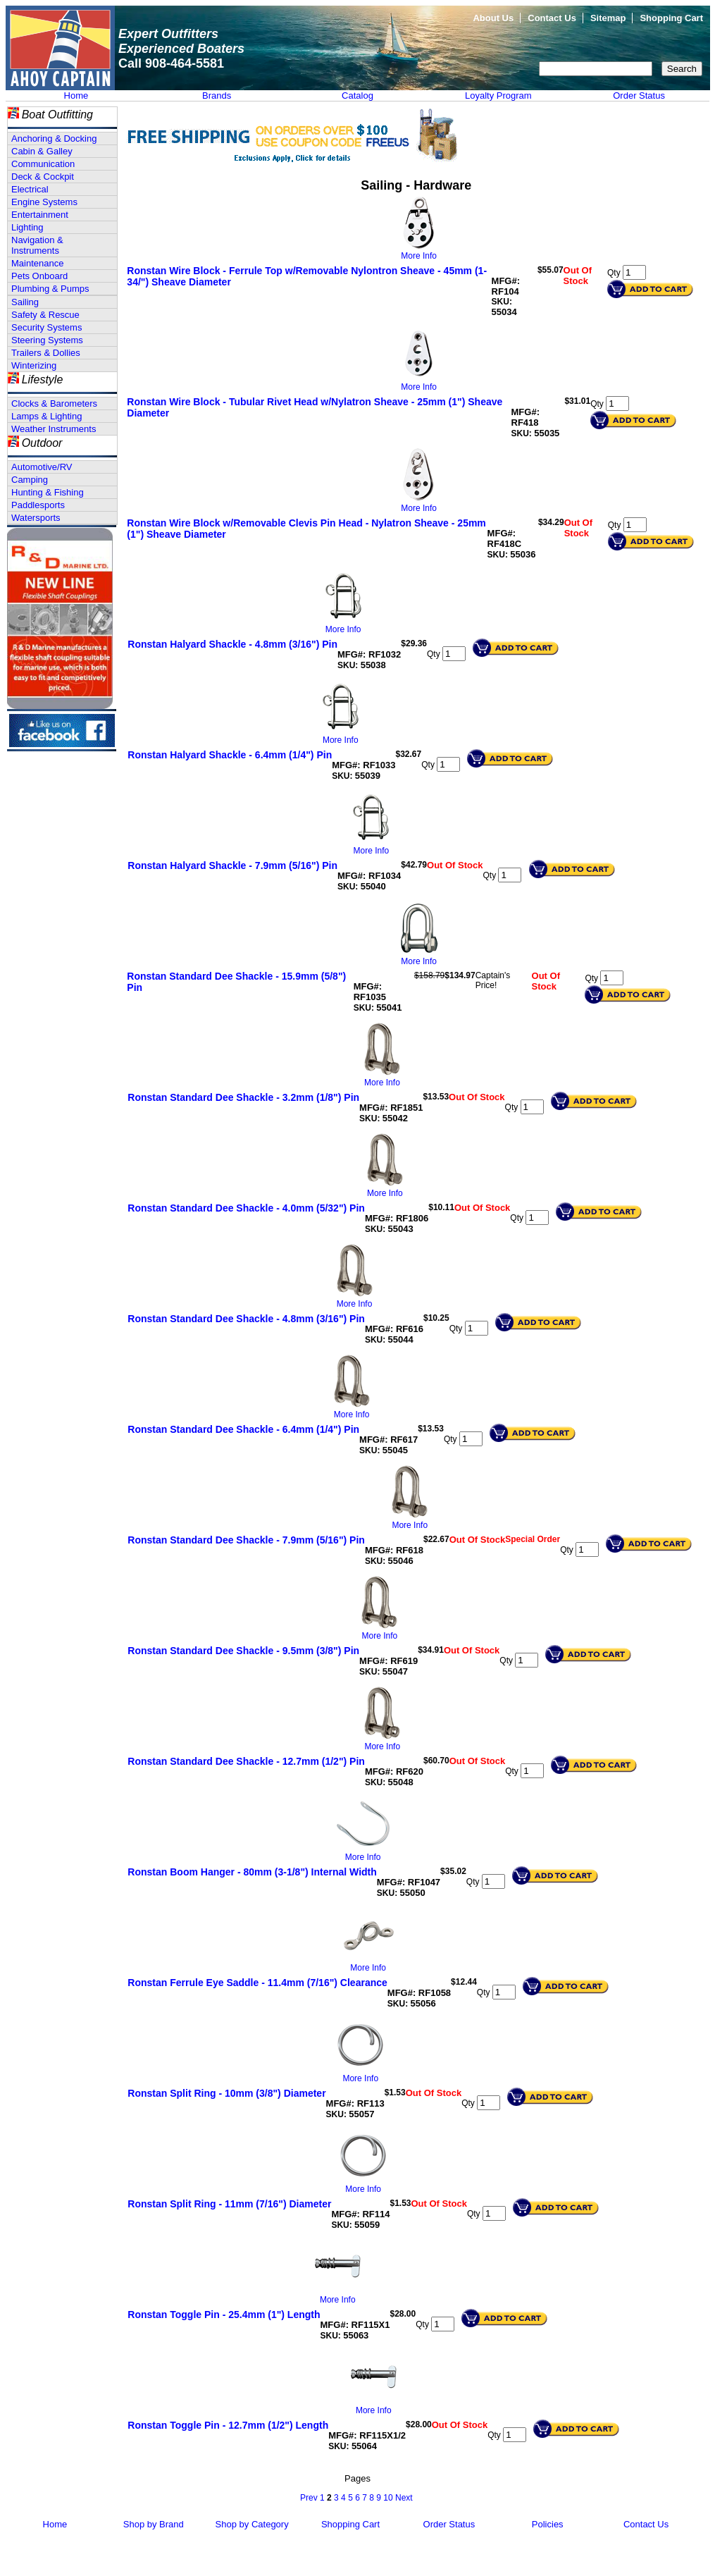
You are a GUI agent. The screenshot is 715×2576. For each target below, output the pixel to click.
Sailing (25, 302)
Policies (548, 2524)
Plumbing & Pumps (50, 288)
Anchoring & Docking (54, 138)
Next (404, 2498)
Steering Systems (47, 340)
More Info (419, 256)
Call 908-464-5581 (171, 63)
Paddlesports (38, 505)
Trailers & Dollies (45, 352)
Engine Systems (44, 202)
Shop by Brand (153, 2524)
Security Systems (46, 327)
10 (387, 2498)
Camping (29, 479)
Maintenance (37, 263)
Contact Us (552, 18)
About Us (493, 18)
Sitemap (608, 18)
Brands (216, 95)
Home (76, 95)
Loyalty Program (498, 95)
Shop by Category (252, 2524)
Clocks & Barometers (54, 403)
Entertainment (39, 214)
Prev (309, 2498)
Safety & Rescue (45, 314)
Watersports (36, 517)
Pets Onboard (39, 276)
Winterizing (33, 365)
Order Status (639, 95)
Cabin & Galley (42, 151)
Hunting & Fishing (47, 492)
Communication (43, 164)
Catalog (357, 95)
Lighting (27, 227)
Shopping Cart (671, 18)
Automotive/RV (41, 467)
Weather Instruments (53, 429)
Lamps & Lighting (46, 416)
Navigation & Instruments (37, 245)
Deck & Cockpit (42, 176)
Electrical (30, 189)
